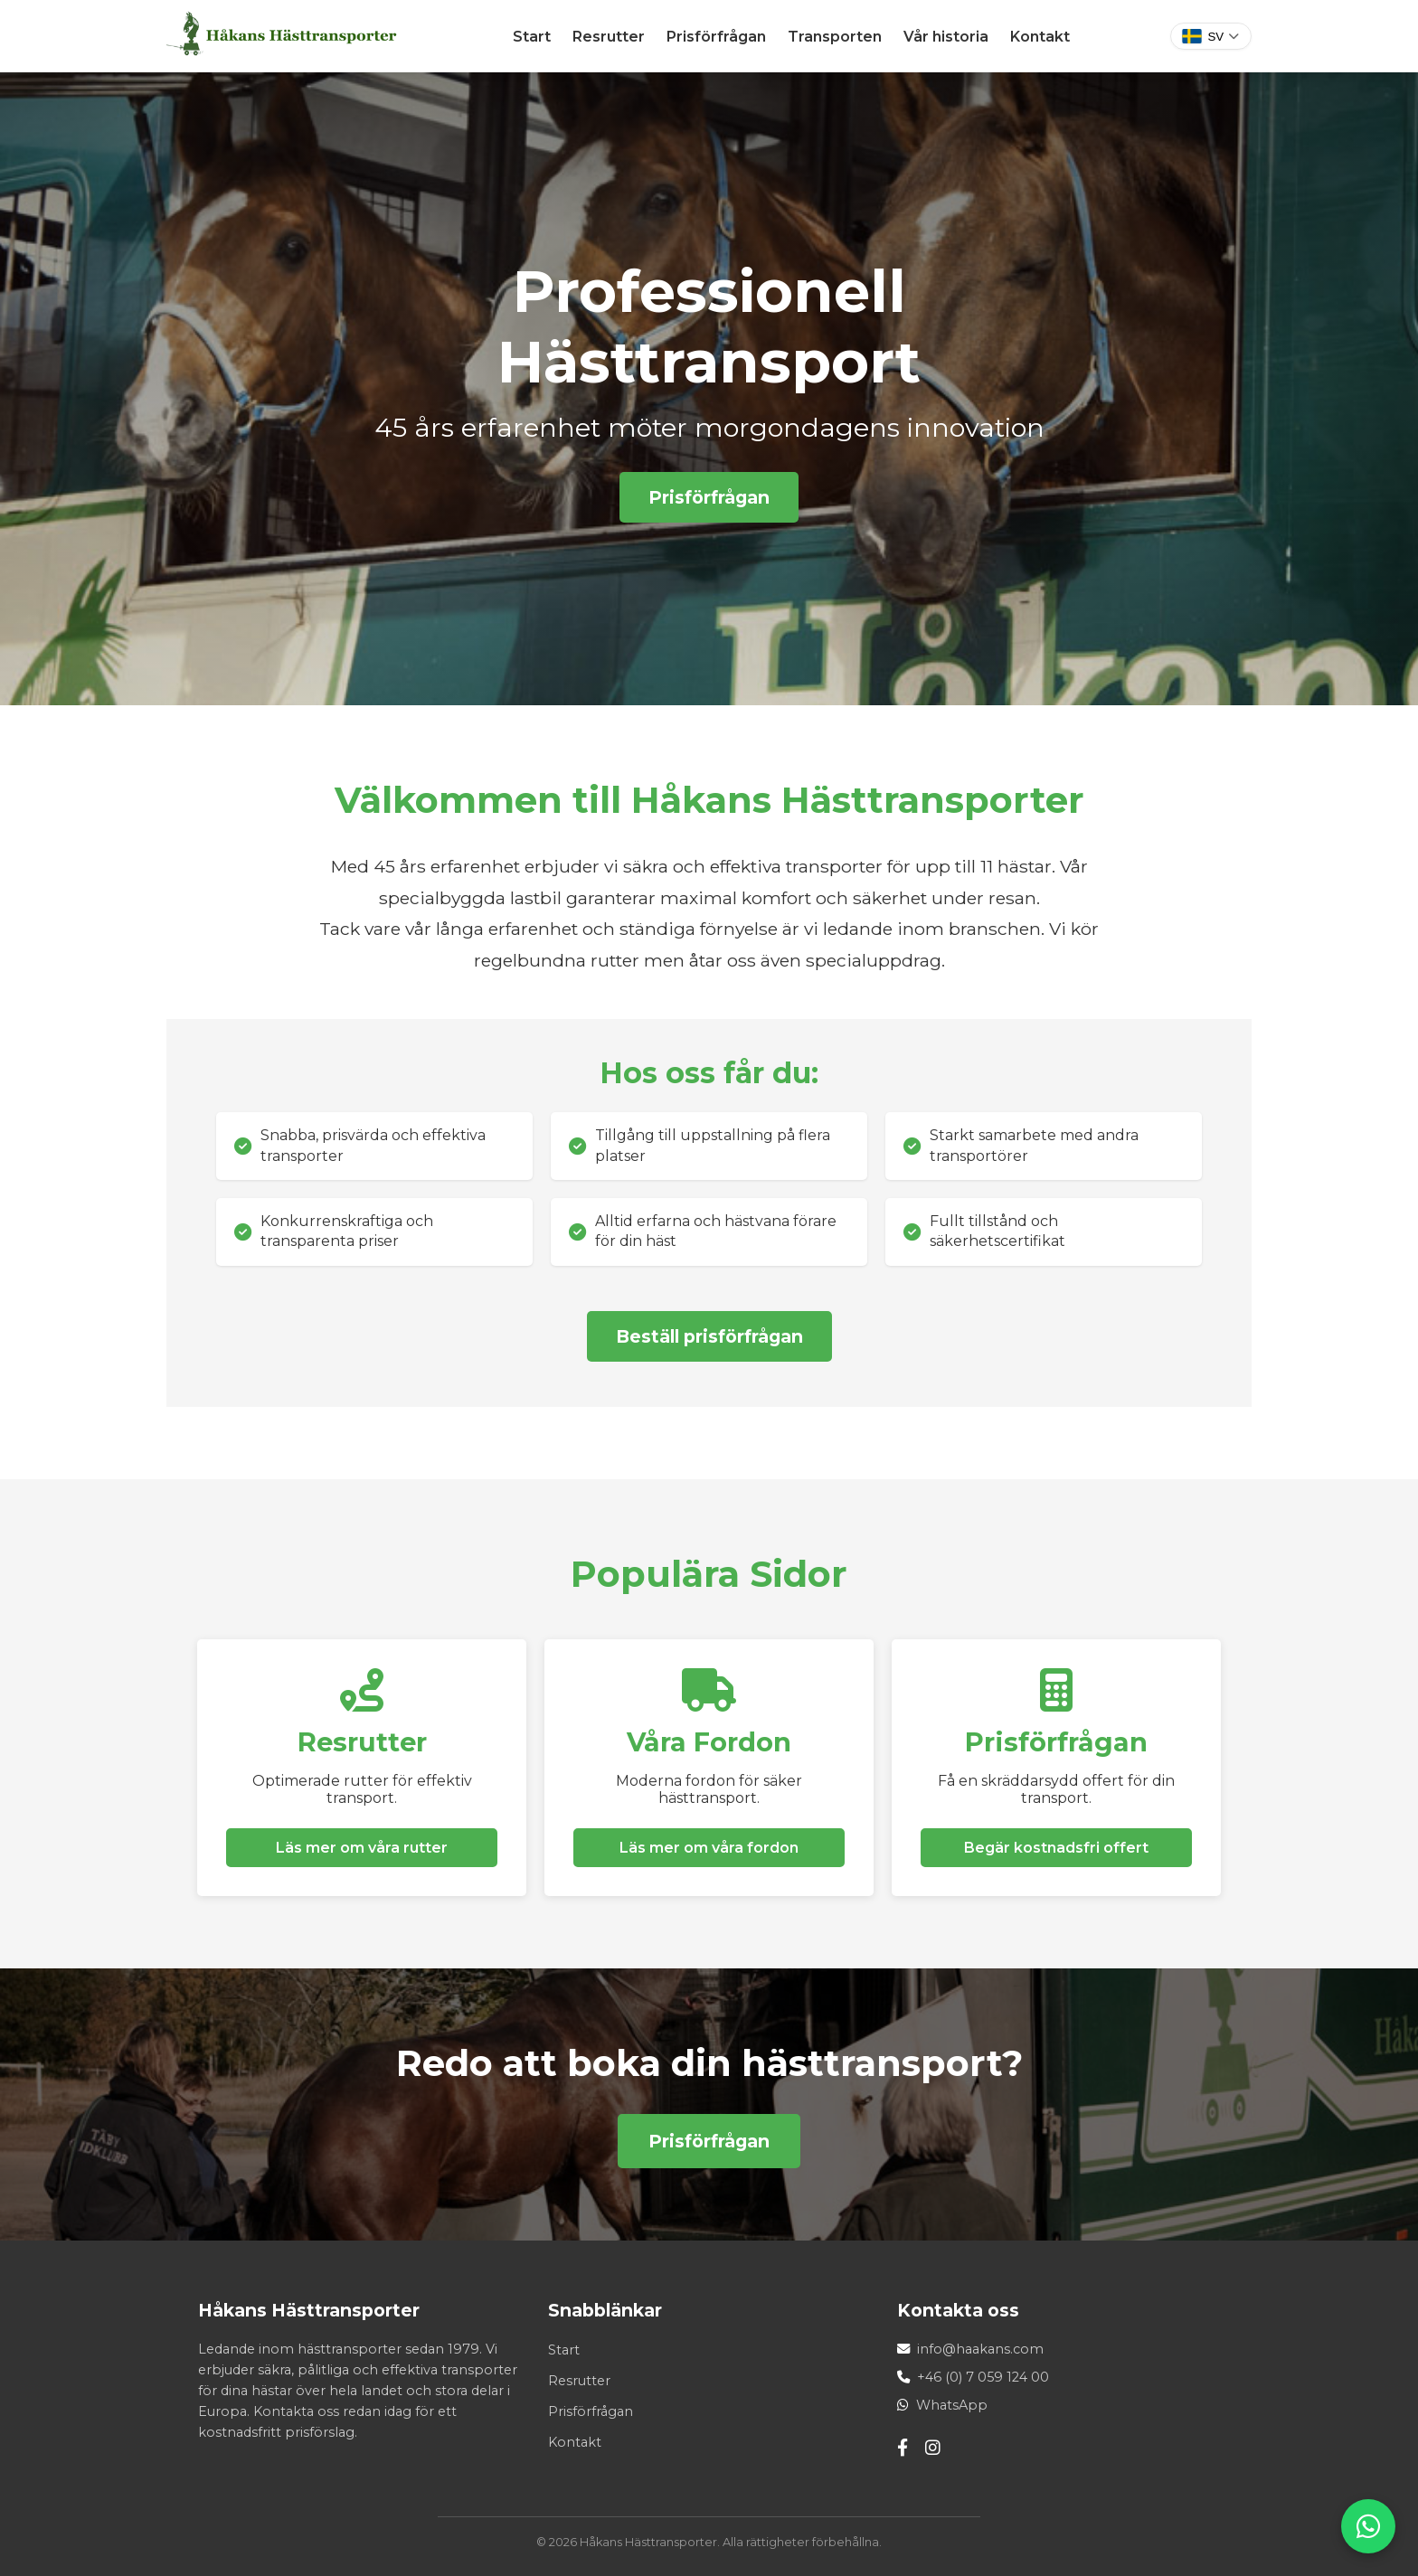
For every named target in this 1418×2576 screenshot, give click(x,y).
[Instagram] (933, 2448)
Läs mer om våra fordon (709, 1847)
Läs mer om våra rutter (362, 1847)
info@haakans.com (980, 2349)
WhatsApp (952, 2405)
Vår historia (945, 36)
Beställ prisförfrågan (709, 1336)
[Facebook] (902, 2448)
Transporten (835, 36)
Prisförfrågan (716, 36)
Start (532, 36)
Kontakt (1040, 36)
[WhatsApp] (1368, 2526)
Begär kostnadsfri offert (1056, 1847)
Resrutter (608, 36)
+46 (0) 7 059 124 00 (983, 2377)
